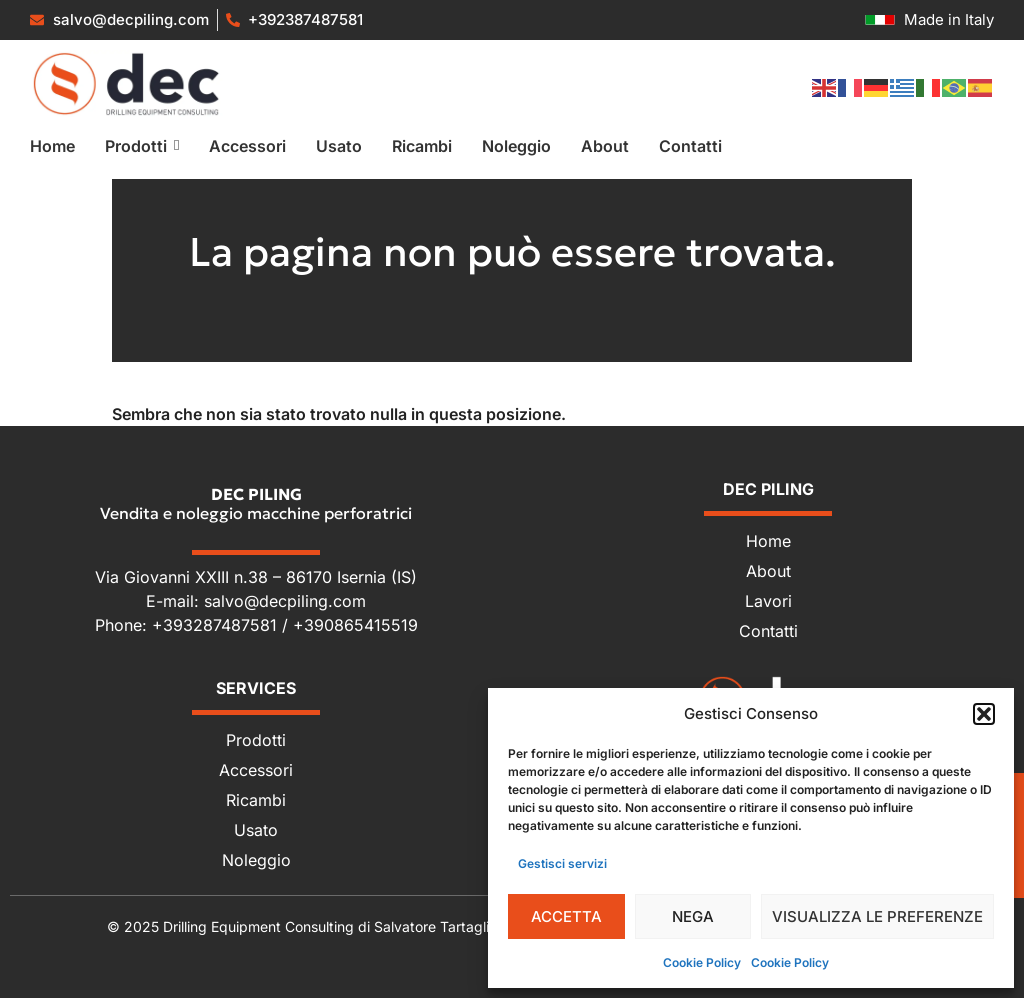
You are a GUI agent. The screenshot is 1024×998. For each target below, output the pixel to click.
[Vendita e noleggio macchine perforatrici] (126, 83)
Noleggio (256, 860)
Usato (256, 830)
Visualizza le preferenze (877, 916)
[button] (984, 714)
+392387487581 (305, 19)
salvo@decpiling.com (285, 601)
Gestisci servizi (562, 863)
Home (768, 541)
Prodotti (256, 740)
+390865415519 (355, 625)
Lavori (768, 601)
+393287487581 (217, 625)
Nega (693, 916)
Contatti (768, 631)
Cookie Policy (702, 962)
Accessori (256, 770)
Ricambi (256, 800)
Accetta (566, 916)
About (768, 571)
